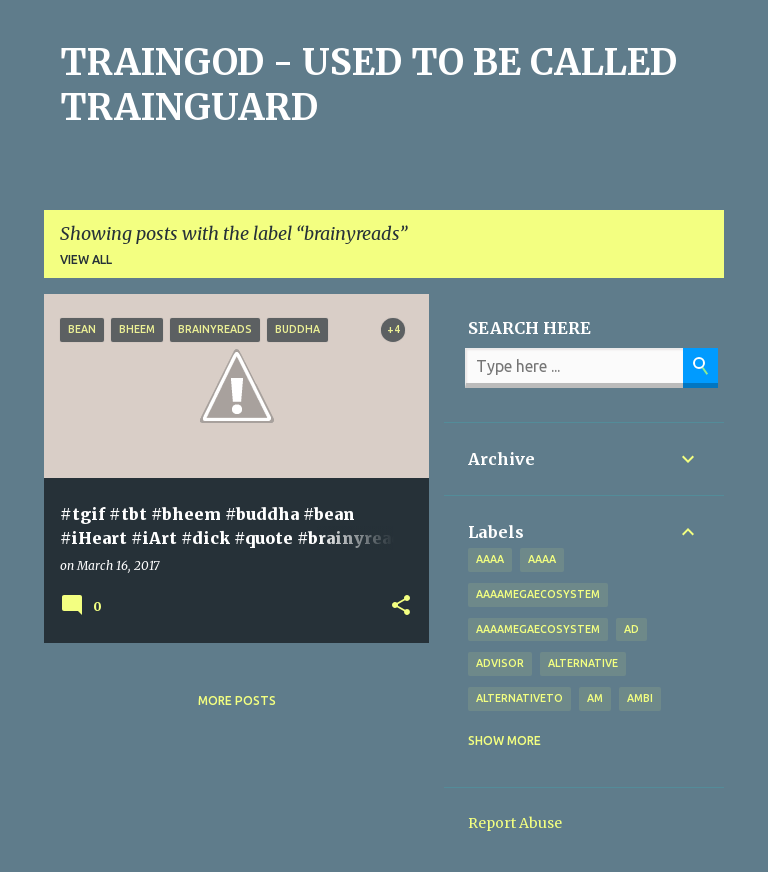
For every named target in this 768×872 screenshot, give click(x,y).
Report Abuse (515, 823)
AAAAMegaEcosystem (538, 629)
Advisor (500, 663)
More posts (237, 700)
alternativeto (519, 698)
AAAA (542, 559)
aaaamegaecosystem (538, 594)
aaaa (490, 559)
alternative (583, 663)
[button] (401, 606)
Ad (631, 629)
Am (595, 698)
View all (86, 259)
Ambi (640, 698)
